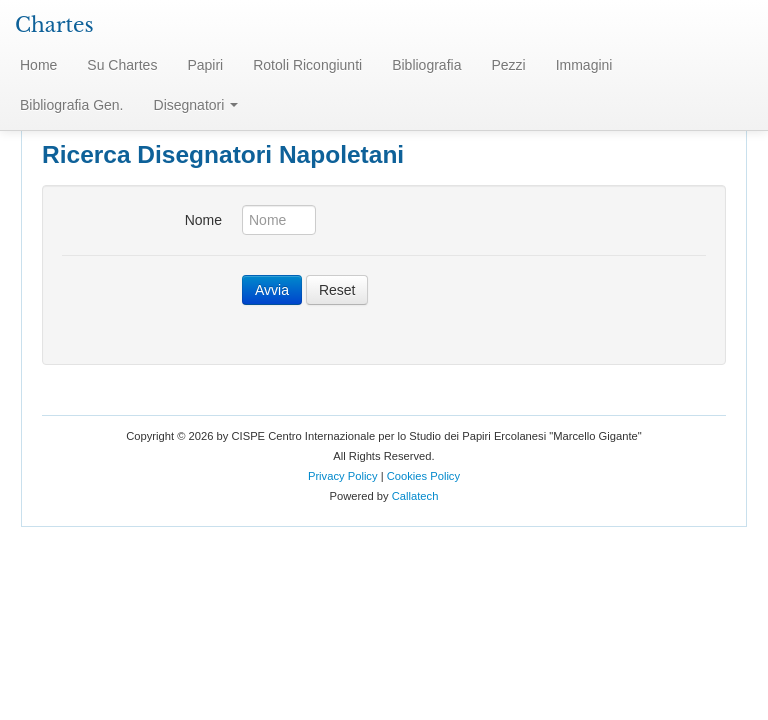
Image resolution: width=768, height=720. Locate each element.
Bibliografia (426, 65)
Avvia (272, 290)
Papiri (205, 65)
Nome (203, 220)
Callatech (415, 496)
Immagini (584, 65)
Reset (337, 290)
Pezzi (508, 65)
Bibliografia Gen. (72, 105)
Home (38, 65)
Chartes (54, 25)
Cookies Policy (423, 476)
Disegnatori (196, 105)
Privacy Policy (343, 476)
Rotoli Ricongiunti (307, 65)
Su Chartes (122, 65)
